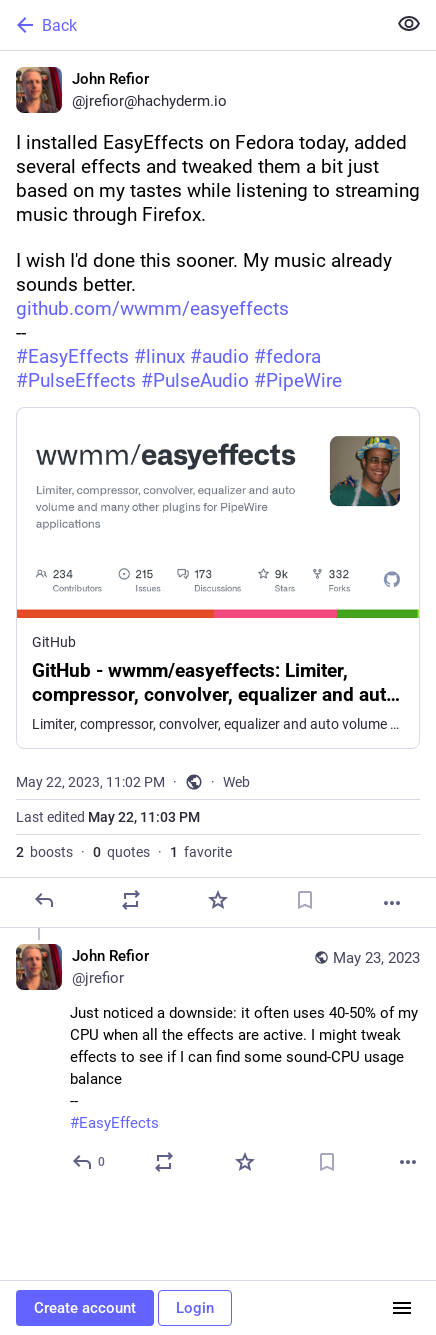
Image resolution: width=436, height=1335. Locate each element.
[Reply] (44, 900)
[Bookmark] (305, 900)
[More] (392, 903)
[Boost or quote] (131, 900)
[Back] (191, 25)
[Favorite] (218, 900)
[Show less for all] (409, 24)
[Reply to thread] (89, 1162)
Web (236, 782)
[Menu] (402, 1308)
